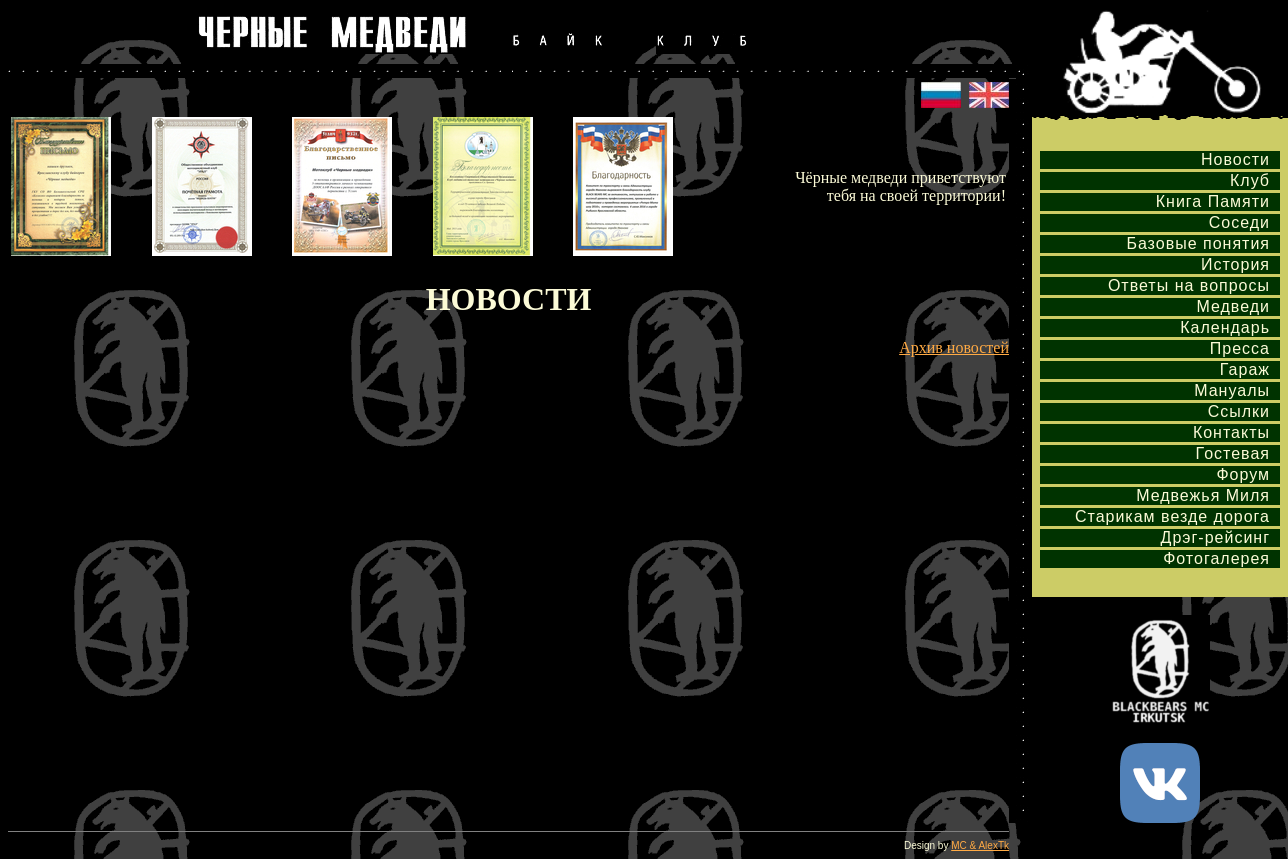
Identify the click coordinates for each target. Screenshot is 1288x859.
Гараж (1245, 369)
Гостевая (1233, 453)
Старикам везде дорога (1172, 516)
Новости (1235, 159)
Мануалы (1232, 390)
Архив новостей (954, 347)
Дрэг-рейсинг (1215, 537)
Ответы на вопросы (1189, 285)
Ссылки (1239, 411)
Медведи (1233, 306)
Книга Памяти (1213, 201)
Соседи (1239, 222)
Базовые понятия (1198, 243)
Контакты (1231, 432)
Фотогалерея (1216, 558)
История (1235, 264)
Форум (1243, 474)
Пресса (1240, 348)
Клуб (1250, 180)
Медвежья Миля (1203, 495)
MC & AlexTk (980, 845)
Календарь (1225, 327)
